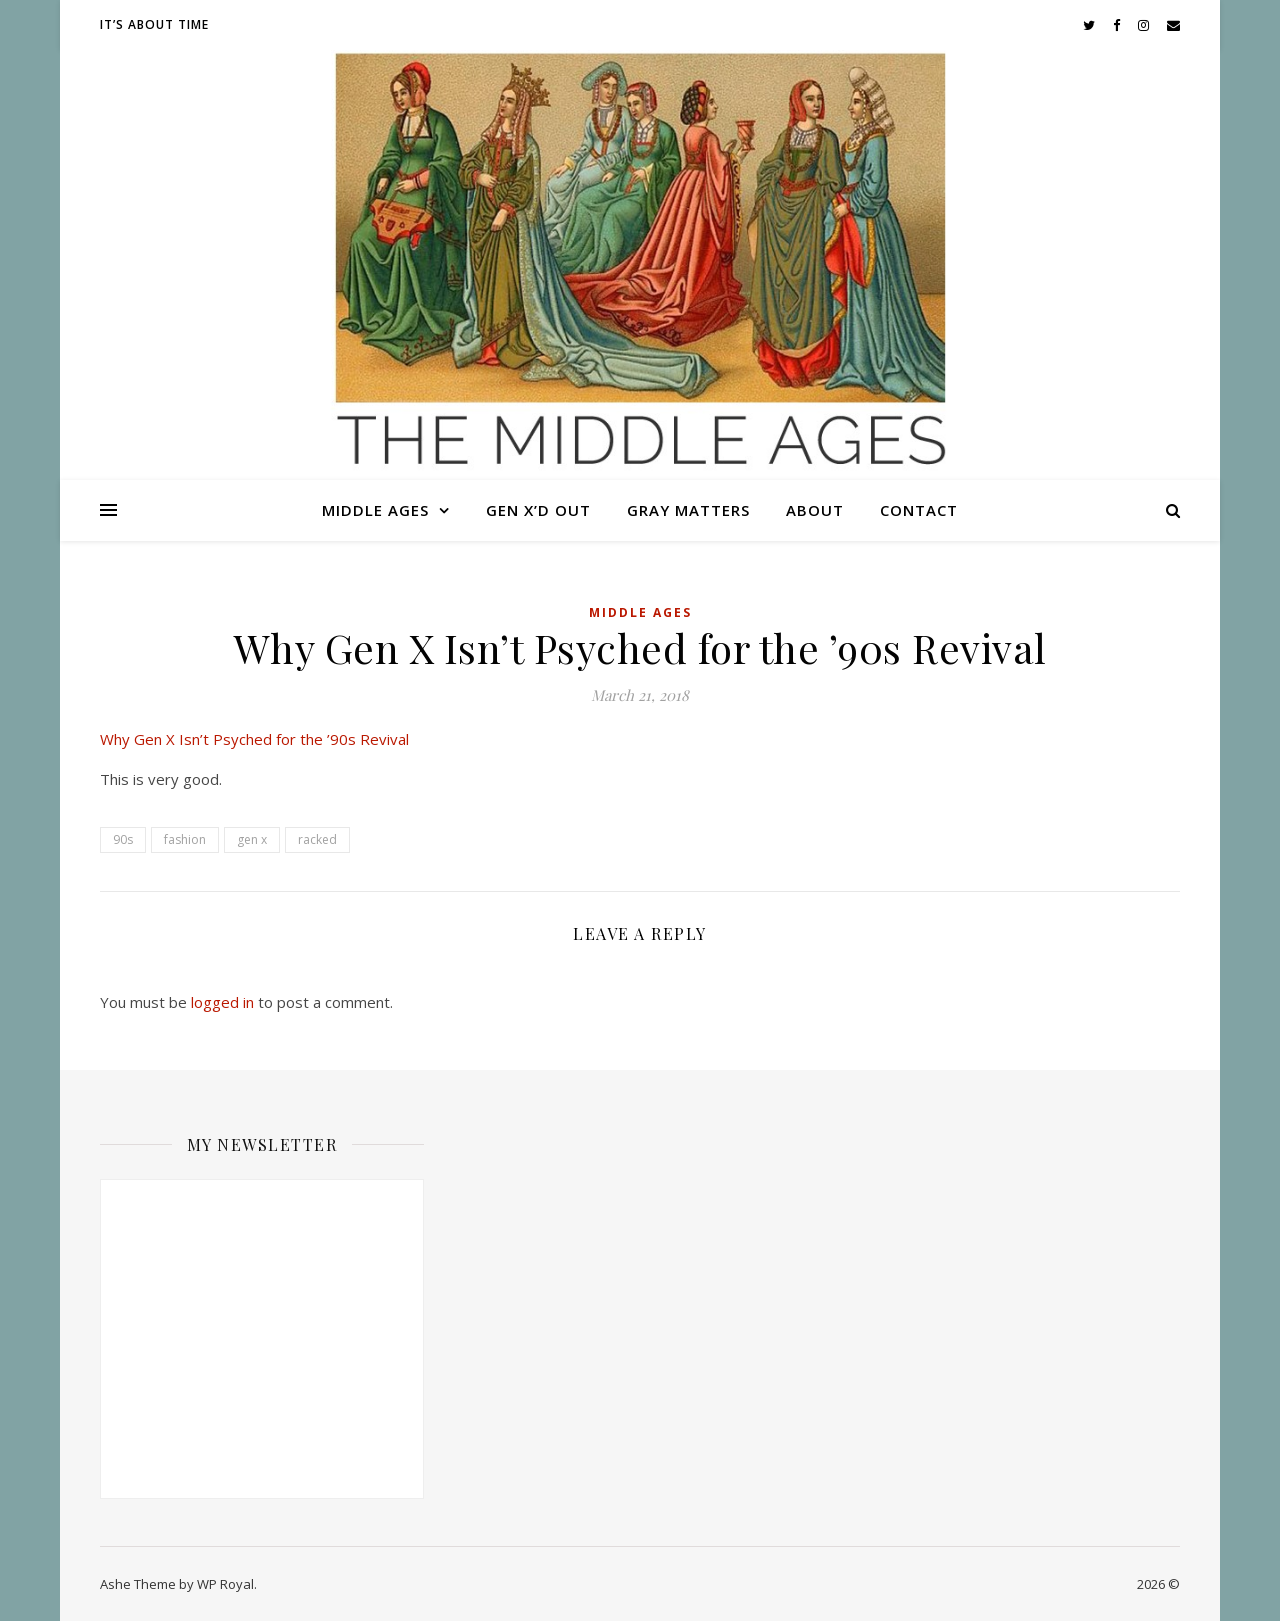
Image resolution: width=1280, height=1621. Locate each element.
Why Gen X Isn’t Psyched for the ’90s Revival (254, 739)
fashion (185, 839)
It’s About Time (154, 24)
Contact (919, 510)
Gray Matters (688, 510)
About (815, 510)
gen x (252, 839)
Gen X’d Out (538, 510)
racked (317, 839)
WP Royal (225, 1584)
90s (123, 839)
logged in (222, 1002)
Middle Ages (375, 510)
